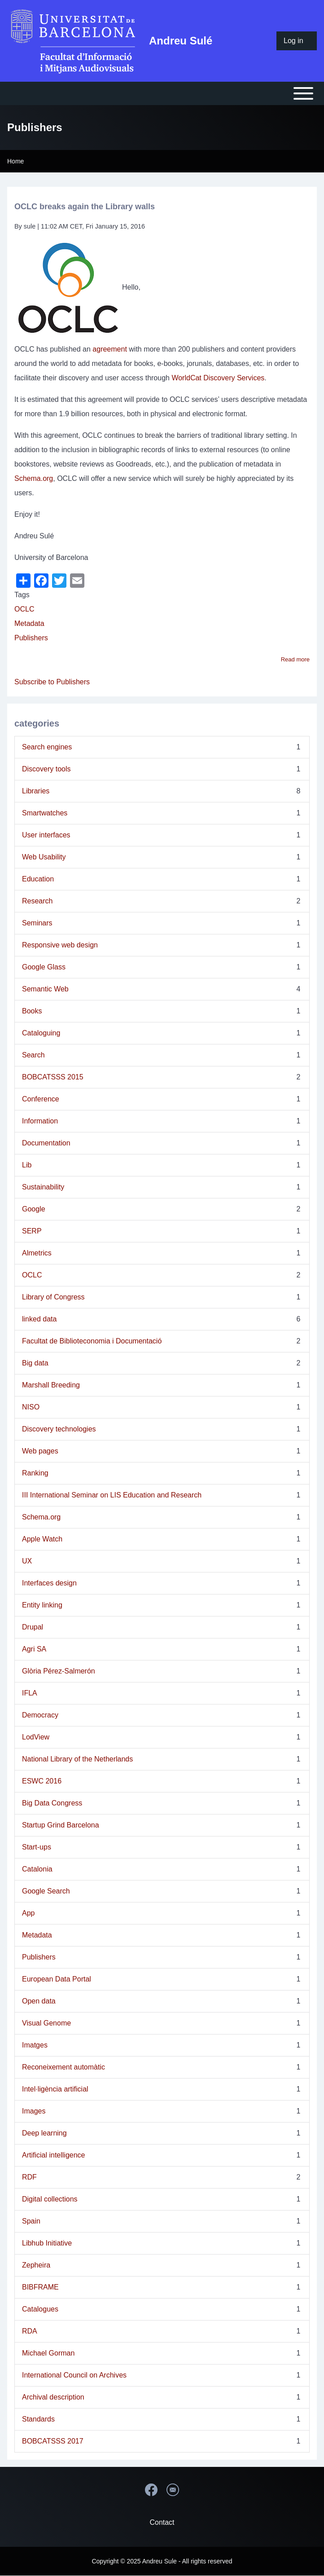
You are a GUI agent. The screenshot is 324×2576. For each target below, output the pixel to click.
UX (27, 1561)
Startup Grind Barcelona (60, 1825)
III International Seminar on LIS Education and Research (111, 1495)
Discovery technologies (59, 1429)
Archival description (53, 2397)
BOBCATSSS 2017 (52, 2441)
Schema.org (33, 478)
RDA (29, 2331)
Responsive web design (60, 945)
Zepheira (36, 2265)
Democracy (40, 1715)
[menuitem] (296, 40)
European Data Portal (56, 1979)
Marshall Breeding (51, 1385)
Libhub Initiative (47, 2243)
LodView (35, 1737)
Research (37, 901)
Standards (38, 2419)
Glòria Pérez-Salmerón (58, 1671)
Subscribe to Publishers (52, 682)
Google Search (46, 1891)
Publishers (31, 638)
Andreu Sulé (180, 41)
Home (15, 161)
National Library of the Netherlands (77, 1759)
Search (33, 1055)
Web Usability (44, 857)
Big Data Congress (52, 1803)
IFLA (29, 1693)
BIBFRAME (40, 2287)
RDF (29, 2177)
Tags (22, 595)
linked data (39, 1319)
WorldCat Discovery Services (217, 378)
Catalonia (37, 1869)
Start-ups (36, 1847)
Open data (39, 2001)
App (28, 1913)
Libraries (35, 791)
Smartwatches (44, 813)
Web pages (40, 1451)
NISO (30, 1407)
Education (38, 879)
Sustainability (43, 1187)
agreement (109, 349)
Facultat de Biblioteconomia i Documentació (92, 1341)
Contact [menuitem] (161, 2522)
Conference (40, 1099)
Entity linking (42, 1605)
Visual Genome (46, 2023)
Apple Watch (42, 1539)
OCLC (24, 609)
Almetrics (37, 1253)
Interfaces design (49, 1583)
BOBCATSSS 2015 (52, 1077)
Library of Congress (53, 1297)
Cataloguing (41, 1033)
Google (33, 1209)
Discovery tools (46, 769)
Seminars (37, 923)
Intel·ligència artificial (55, 2089)
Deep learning (44, 2133)
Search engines (47, 747)
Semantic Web (45, 989)
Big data (35, 1363)
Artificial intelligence (53, 2155)
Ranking (35, 1473)
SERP (32, 1231)
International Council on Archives (74, 2375)
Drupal (32, 1627)
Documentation (46, 1143)
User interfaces (46, 835)
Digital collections (50, 2199)
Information (40, 1121)
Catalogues (40, 2309)
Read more (295, 659)
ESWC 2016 (41, 1781)
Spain (31, 2221)
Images (33, 2111)
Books (32, 1011)
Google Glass (44, 967)
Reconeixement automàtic (63, 2067)
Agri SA (34, 1649)
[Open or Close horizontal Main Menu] (162, 93)
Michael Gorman (48, 2353)
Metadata (29, 623)
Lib (26, 1165)
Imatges (35, 2045)
